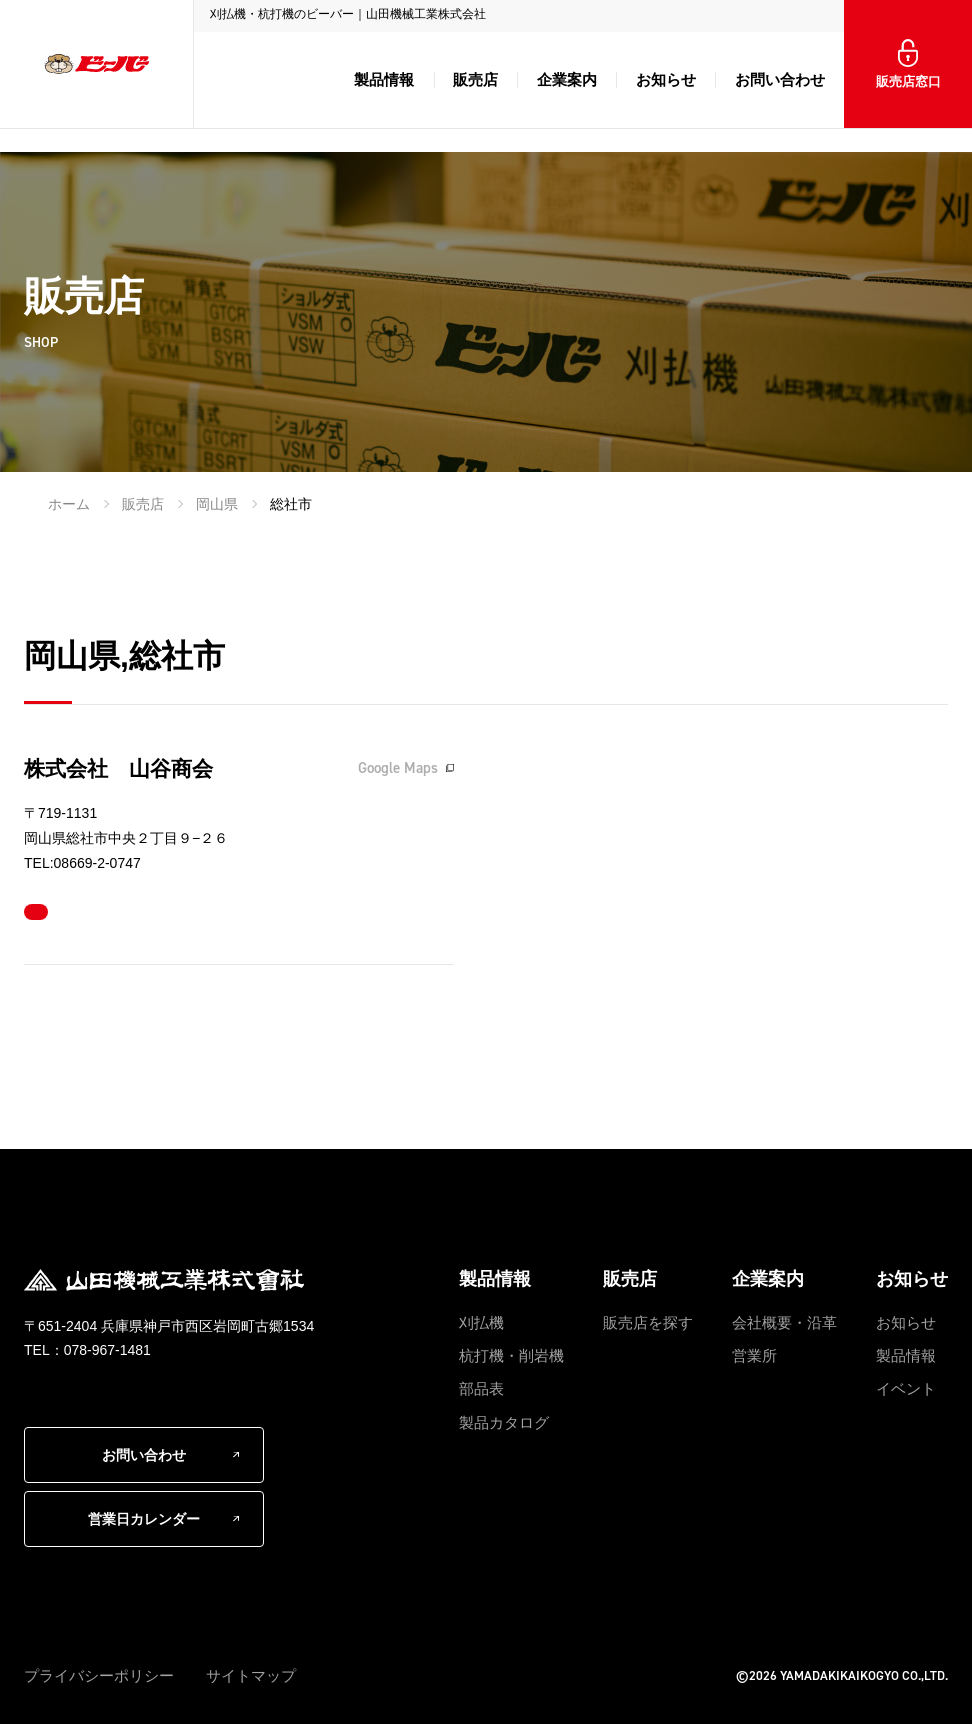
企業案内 (567, 79)
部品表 (481, 1388)
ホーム (69, 504)
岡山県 (217, 504)
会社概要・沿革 (784, 1322)
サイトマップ (251, 1675)
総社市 (291, 504)
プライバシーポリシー (99, 1675)
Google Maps (398, 768)
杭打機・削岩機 (511, 1355)
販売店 (475, 79)
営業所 (754, 1355)
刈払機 (481, 1322)
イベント (906, 1388)
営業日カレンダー (144, 1519)
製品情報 (384, 79)
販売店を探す (648, 1322)
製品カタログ (504, 1422)
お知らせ (666, 79)
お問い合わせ (780, 79)
